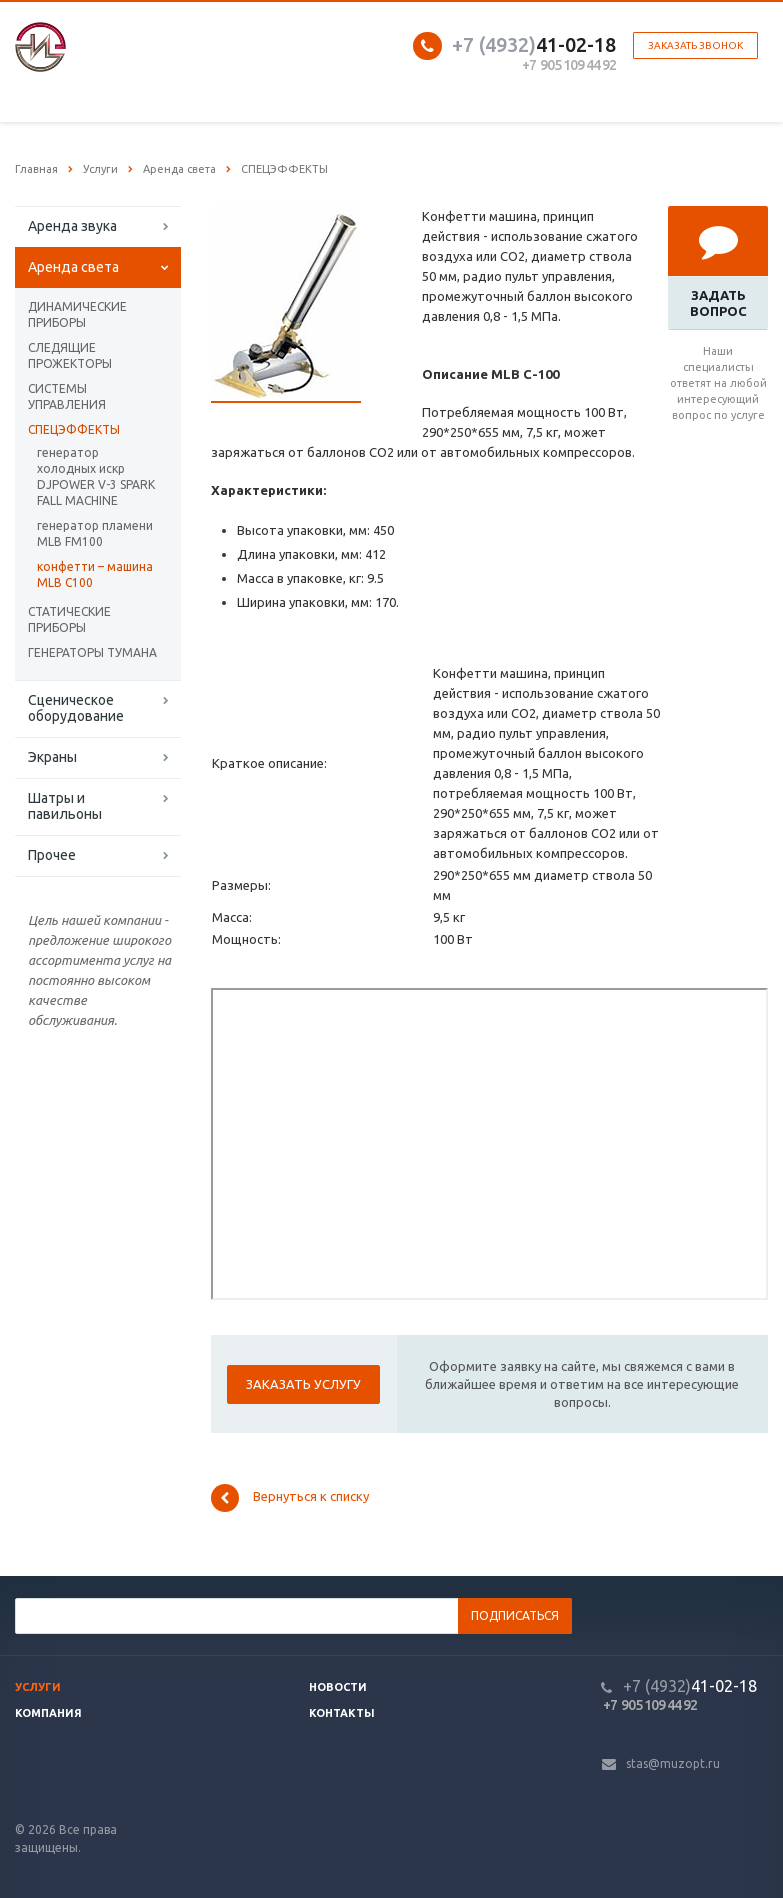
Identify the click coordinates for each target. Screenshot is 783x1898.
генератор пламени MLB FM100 (95, 533)
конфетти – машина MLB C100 (95, 574)
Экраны (52, 757)
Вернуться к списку (290, 1498)
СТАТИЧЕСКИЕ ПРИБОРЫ (69, 619)
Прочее (52, 855)
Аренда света (73, 267)
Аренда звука (72, 226)
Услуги (38, 1687)
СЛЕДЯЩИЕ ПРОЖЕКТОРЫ (70, 355)
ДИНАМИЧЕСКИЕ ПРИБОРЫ (77, 314)
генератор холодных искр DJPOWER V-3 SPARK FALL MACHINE (96, 476)
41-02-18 (534, 44)
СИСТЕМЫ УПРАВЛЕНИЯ (67, 396)
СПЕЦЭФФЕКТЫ (74, 429)
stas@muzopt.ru (673, 1763)
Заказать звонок (695, 45)
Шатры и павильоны (65, 806)
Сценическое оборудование (76, 708)
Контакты (342, 1713)
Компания (48, 1713)
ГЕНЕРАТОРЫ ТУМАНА (92, 652)
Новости (338, 1687)
